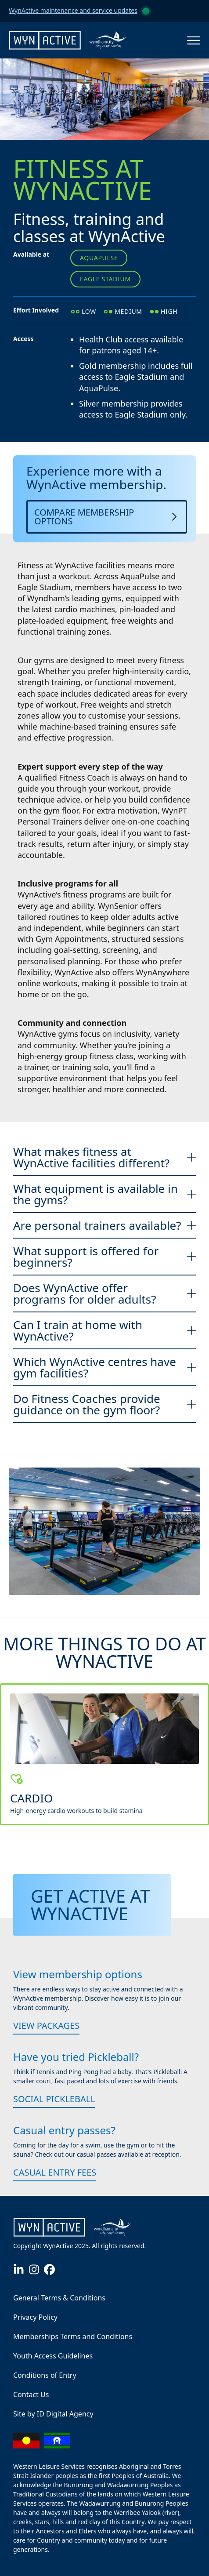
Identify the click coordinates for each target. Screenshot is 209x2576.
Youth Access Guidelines (53, 2356)
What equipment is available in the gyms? (104, 1194)
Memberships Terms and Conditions (72, 2336)
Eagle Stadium (105, 279)
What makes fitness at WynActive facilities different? (104, 1157)
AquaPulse (99, 258)
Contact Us (31, 2394)
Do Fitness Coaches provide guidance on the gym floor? (104, 1404)
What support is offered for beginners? (104, 1256)
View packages (46, 2025)
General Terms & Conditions (59, 2298)
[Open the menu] (193, 40)
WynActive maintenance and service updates (73, 10)
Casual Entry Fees (54, 2172)
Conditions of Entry (44, 2375)
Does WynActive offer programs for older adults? (104, 1293)
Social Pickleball (54, 2099)
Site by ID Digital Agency (53, 2414)
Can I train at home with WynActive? (104, 1330)
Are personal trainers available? (104, 1225)
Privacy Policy (35, 2317)
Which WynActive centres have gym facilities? (104, 1367)
